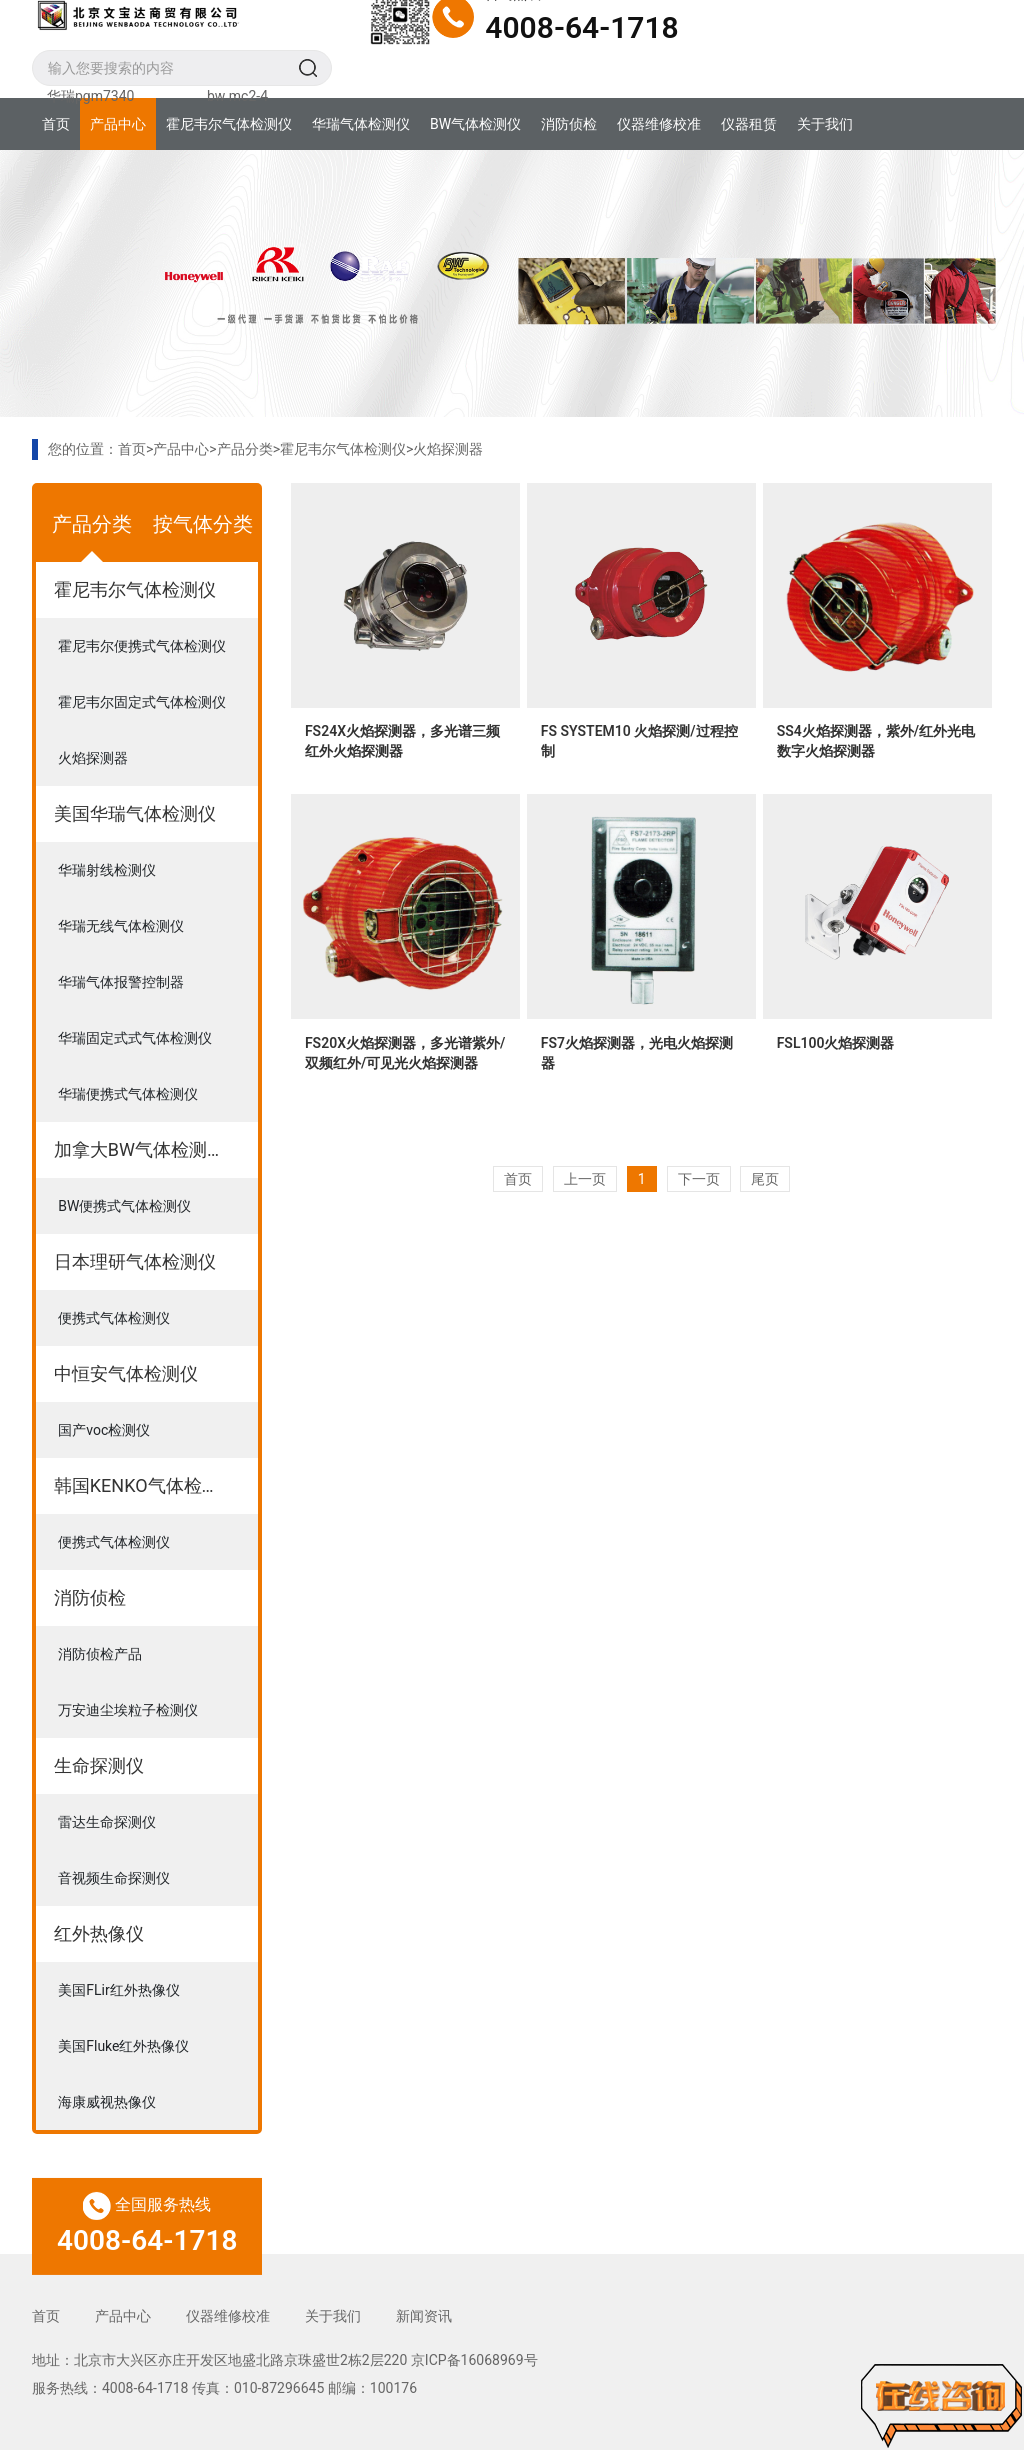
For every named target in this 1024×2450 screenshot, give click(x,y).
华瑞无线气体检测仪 (121, 926)
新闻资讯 (424, 2316)
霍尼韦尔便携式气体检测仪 (142, 646)
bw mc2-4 (237, 96)
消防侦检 (569, 124)
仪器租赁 (749, 124)
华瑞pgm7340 (90, 96)
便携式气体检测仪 (114, 1318)
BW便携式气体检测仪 (124, 1206)
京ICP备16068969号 (474, 2360)
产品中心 (118, 124)
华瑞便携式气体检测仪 (128, 1094)
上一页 (585, 1179)
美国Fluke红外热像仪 (123, 2046)
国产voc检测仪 (104, 1430)
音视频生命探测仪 (114, 1878)
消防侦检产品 (100, 1654)
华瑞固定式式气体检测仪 (135, 1038)
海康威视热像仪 (107, 2102)
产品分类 (245, 449)
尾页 (765, 1179)
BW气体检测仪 (475, 124)
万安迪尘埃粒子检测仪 (128, 1710)
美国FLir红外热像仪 (118, 1990)
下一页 (699, 1179)
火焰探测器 (448, 449)
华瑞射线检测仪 (107, 870)
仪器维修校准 (659, 124)
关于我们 (825, 124)
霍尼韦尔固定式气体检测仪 (142, 702)
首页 (56, 124)
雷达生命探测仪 (107, 1822)
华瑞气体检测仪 (361, 124)
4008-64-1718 (581, 27)
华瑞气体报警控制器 (121, 982)
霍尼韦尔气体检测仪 (229, 124)
